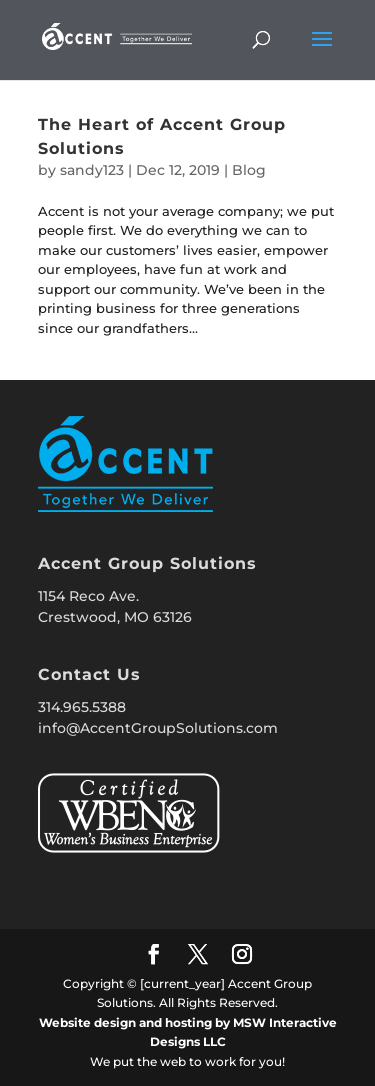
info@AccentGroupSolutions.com (158, 728)
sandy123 (92, 170)
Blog (249, 170)
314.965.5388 (82, 707)
